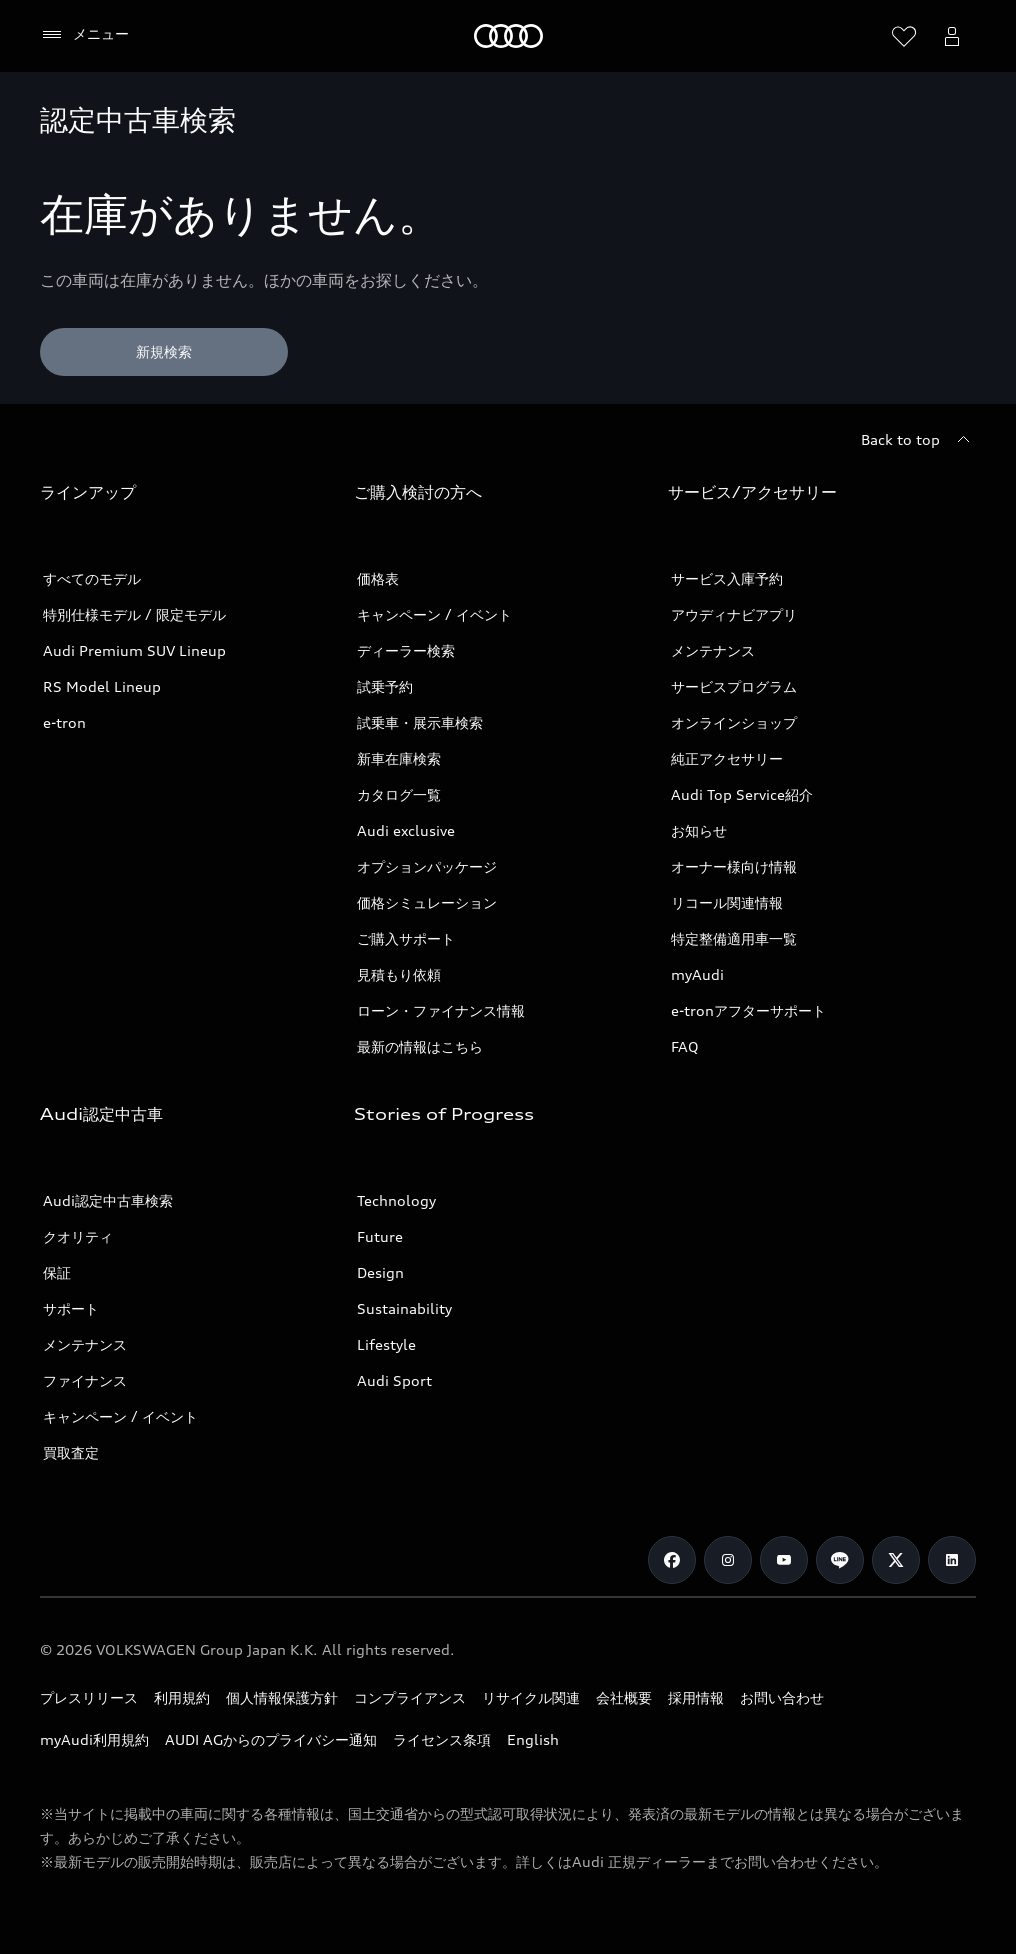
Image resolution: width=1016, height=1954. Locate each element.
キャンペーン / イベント (434, 614)
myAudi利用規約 (94, 1739)
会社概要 (624, 1697)
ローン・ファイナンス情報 (441, 1010)
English (533, 1739)
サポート (71, 1308)
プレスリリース (89, 1697)
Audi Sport (394, 1380)
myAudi (697, 974)
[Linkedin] (952, 1560)
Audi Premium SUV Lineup (134, 650)
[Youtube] (784, 1560)
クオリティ (78, 1236)
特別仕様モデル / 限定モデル (134, 614)
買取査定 (71, 1452)
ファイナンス (85, 1380)
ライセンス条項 (442, 1739)
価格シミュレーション (427, 902)
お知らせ (699, 830)
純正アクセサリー (727, 758)
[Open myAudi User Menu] (952, 36)
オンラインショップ (734, 722)
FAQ (685, 1046)
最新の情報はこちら (420, 1046)
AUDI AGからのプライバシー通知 (271, 1739)
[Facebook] (672, 1560)
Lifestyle (386, 1344)
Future (380, 1236)
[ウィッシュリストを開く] (904, 36)
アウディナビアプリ (734, 614)
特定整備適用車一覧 (734, 938)
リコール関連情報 (727, 902)
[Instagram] (728, 1560)
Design (380, 1272)
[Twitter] (896, 1560)
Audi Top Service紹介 (742, 794)
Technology (396, 1200)
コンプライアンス (410, 1697)
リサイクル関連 (531, 1697)
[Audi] (508, 36)
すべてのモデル (92, 578)
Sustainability (404, 1308)
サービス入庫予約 (727, 578)
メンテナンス (713, 650)
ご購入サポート (406, 938)
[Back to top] (918, 440)
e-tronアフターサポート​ (748, 1010)
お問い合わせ (782, 1697)
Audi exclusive (406, 830)
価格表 (378, 578)
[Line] (840, 1560)
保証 (57, 1272)
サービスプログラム (734, 686)
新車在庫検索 (399, 758)
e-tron (64, 722)
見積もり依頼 (399, 974)
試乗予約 (385, 686)
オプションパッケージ (427, 866)
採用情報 (696, 1697)
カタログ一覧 (399, 794)
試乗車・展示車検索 (420, 722)
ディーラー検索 (406, 650)
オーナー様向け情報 (734, 866)
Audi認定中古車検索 (108, 1200)
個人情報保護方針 (282, 1697)
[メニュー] (84, 35)
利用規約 (182, 1697)
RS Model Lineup (102, 686)
